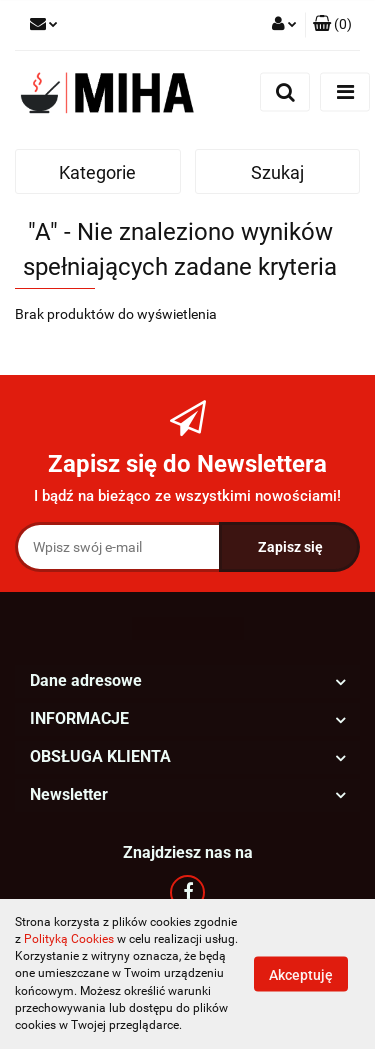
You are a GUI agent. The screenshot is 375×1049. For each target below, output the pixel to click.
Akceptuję (301, 975)
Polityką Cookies (69, 939)
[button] (332, 25)
